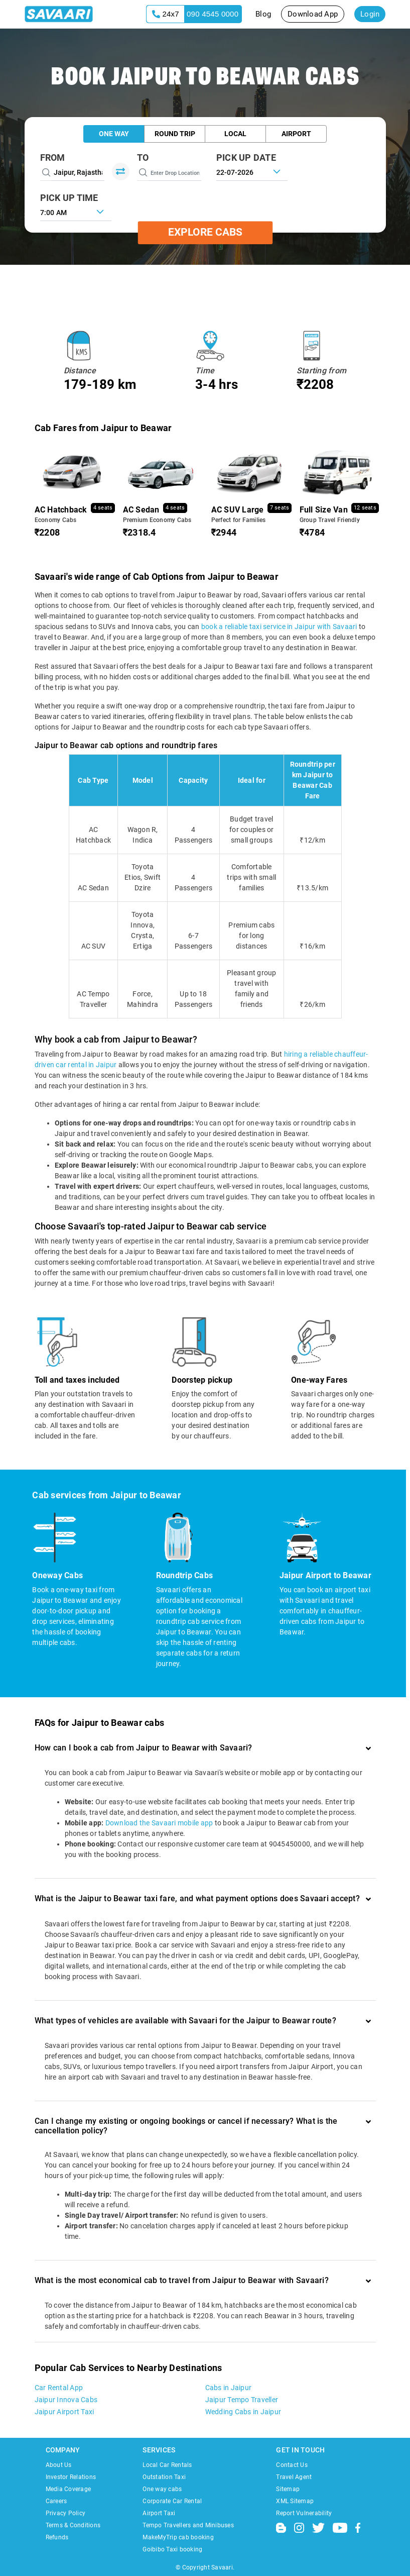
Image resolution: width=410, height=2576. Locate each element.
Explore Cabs (205, 233)
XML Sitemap (295, 2501)
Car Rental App (59, 2388)
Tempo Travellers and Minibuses (188, 2525)
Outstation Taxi (164, 2477)
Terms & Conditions (73, 2525)
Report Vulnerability (304, 2513)
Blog (263, 14)
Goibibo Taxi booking (172, 2549)
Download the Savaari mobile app (159, 1823)
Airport (296, 134)
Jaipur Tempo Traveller (242, 2400)
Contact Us (292, 2464)
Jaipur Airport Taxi (64, 2412)
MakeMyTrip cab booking (178, 2537)
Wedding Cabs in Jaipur (243, 2412)
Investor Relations (71, 2477)
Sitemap (288, 2489)
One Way (114, 134)
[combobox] (75, 211)
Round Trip (175, 134)
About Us (59, 2464)
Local (235, 134)
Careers (56, 2501)
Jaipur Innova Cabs (66, 2400)
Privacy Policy (66, 2513)
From (52, 157)
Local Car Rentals (167, 2464)
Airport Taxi (159, 2513)
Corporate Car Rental (172, 2501)
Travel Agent (294, 2477)
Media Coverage (68, 2489)
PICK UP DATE (246, 157)
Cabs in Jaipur (228, 2388)
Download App (313, 14)
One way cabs (162, 2489)
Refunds (57, 2537)
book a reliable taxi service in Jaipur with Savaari (279, 627)
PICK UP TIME (69, 197)
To (143, 157)
